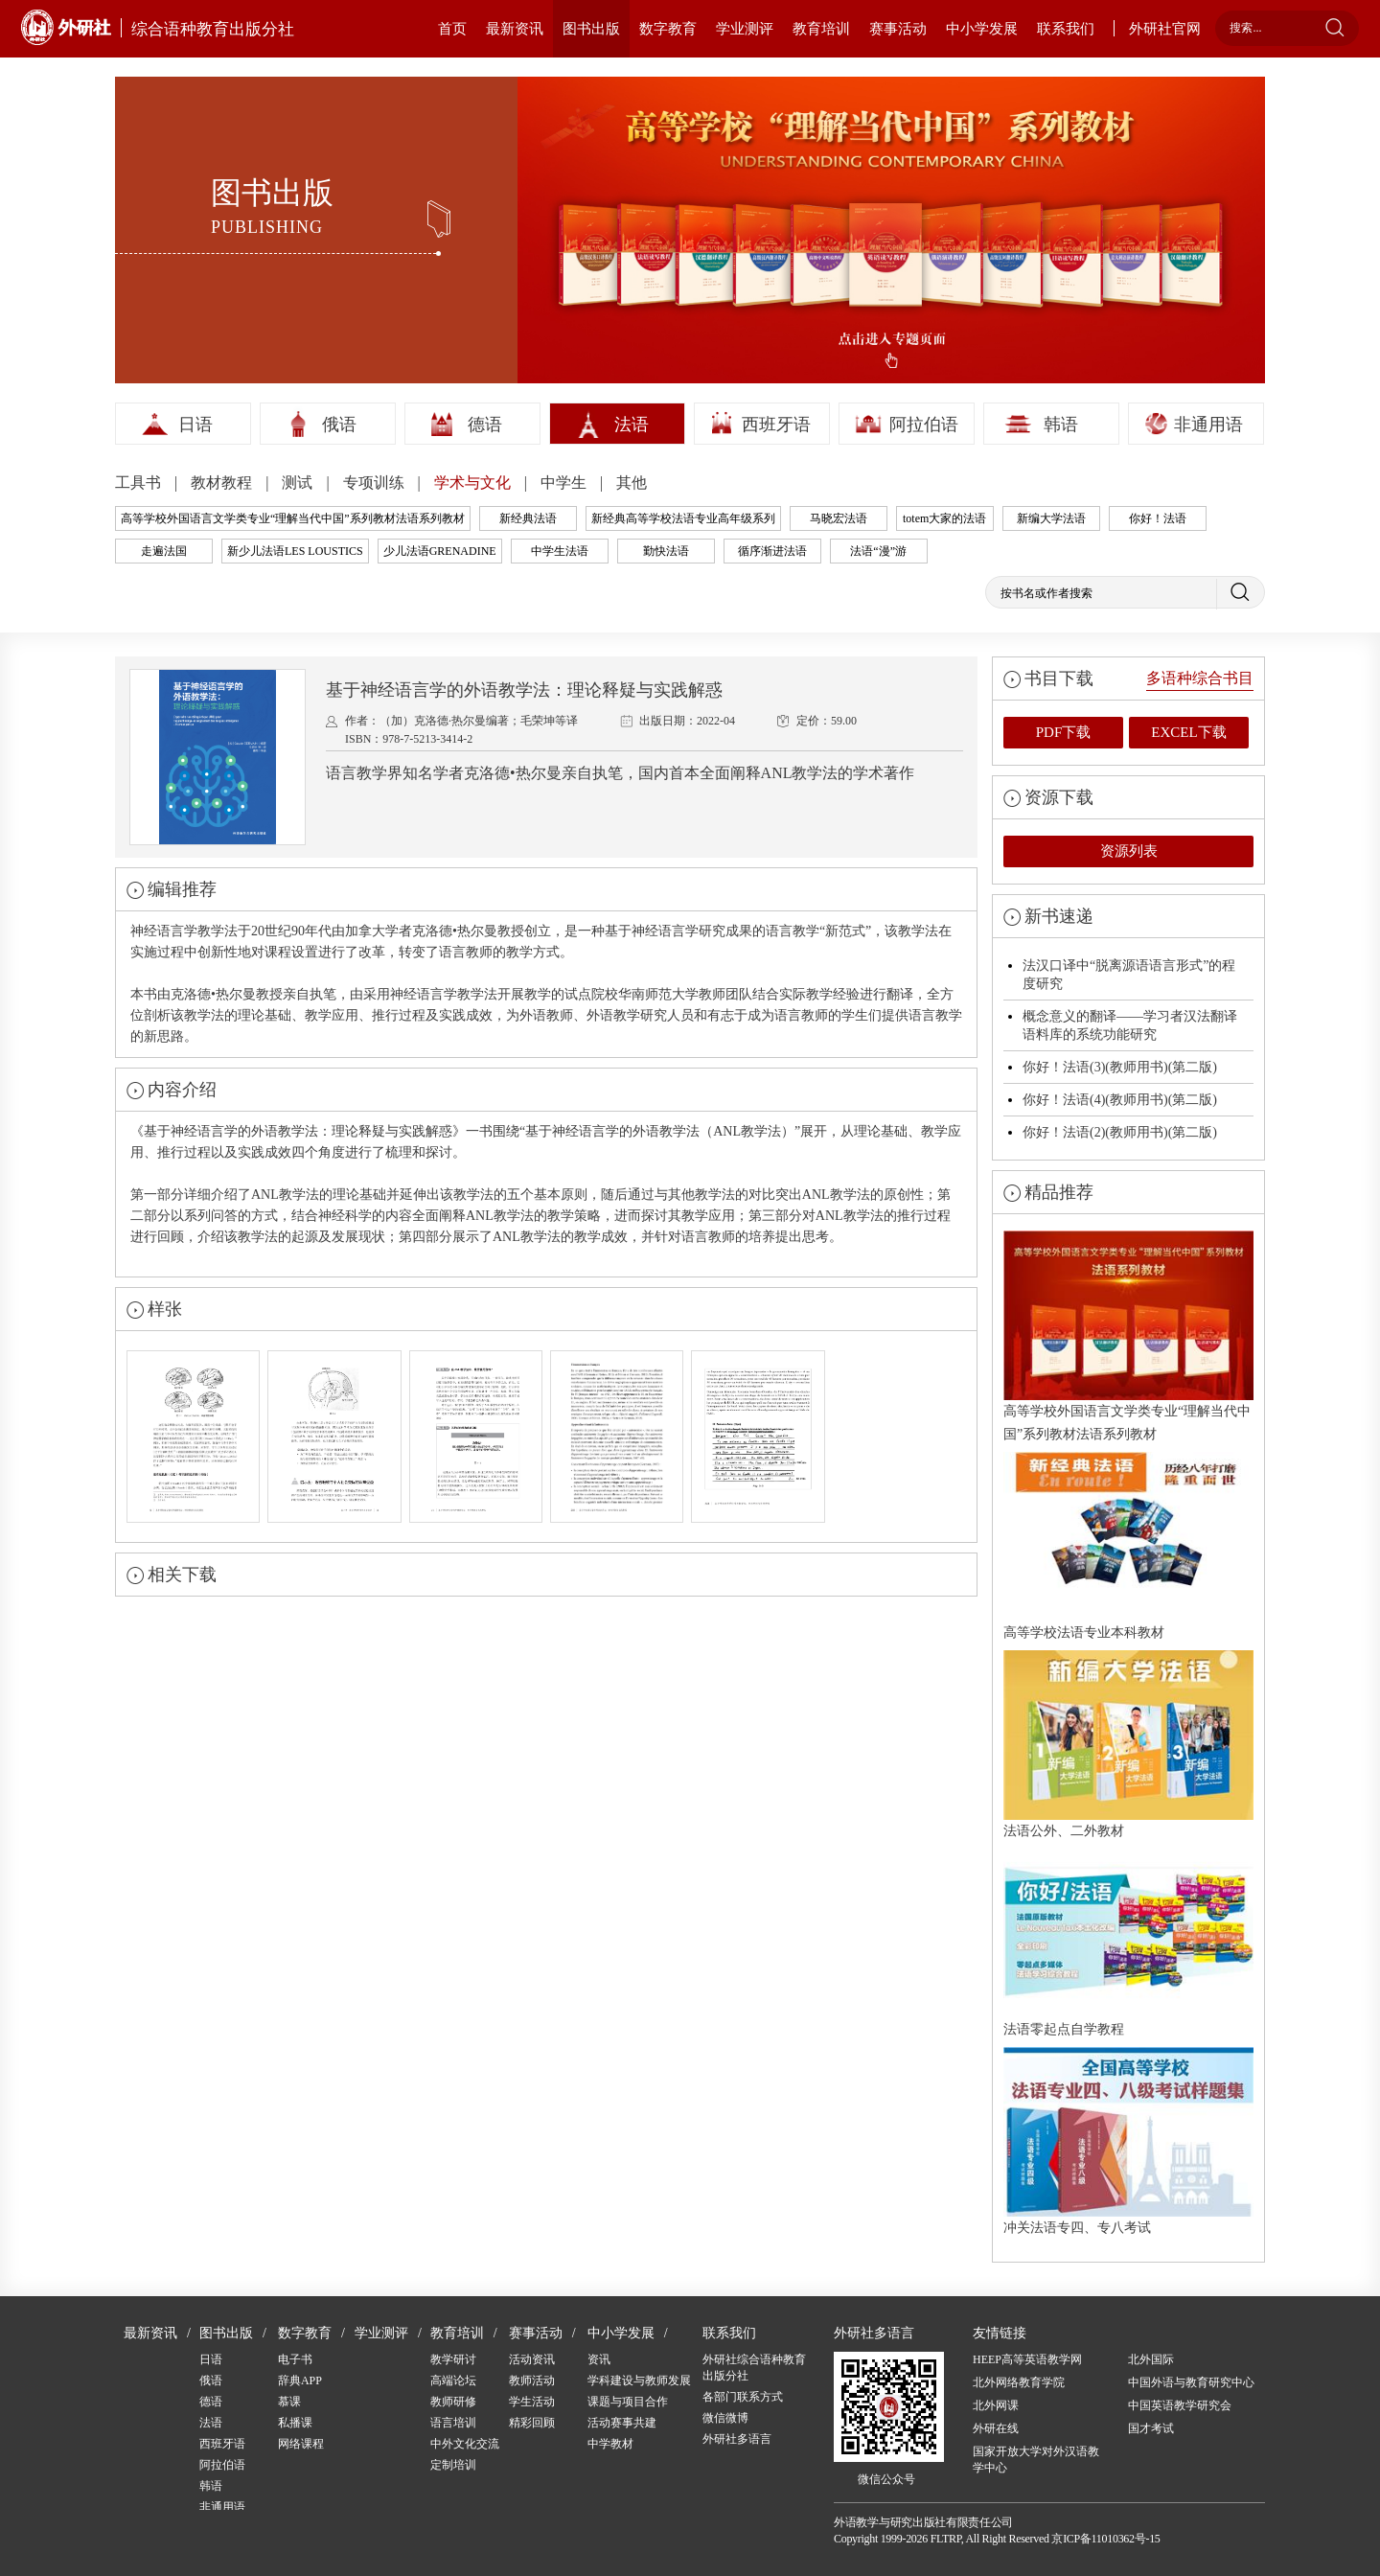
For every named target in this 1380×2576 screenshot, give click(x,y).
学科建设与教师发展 (639, 2380)
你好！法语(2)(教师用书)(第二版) (1120, 1132)
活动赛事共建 (621, 2422)
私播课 (295, 2422)
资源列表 (1129, 851)
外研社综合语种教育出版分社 (754, 2367)
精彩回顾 (532, 2422)
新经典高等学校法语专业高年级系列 (683, 518)
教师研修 (453, 2401)
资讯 (598, 2359)
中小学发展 (982, 28)
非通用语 (1208, 424)
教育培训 (821, 28)
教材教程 (223, 482)
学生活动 (532, 2401)
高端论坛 (453, 2380)
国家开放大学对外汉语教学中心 (1036, 2459)
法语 (631, 424)
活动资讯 (532, 2359)
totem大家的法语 (944, 518)
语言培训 (453, 2422)
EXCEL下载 (1188, 732)
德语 (485, 424)
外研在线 (996, 2428)
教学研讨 (453, 2359)
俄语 (339, 424)
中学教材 (610, 2443)
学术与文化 (474, 482)
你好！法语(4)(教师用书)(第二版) (1120, 1099)
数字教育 (668, 28)
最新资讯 (514, 28)
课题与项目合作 (627, 2401)
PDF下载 (1064, 732)
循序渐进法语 (772, 551)
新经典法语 (528, 518)
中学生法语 (559, 551)
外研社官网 (1165, 28)
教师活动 (532, 2380)
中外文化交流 (464, 2443)
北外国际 (1151, 2359)
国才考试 (1151, 2428)
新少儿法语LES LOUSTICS (295, 551)
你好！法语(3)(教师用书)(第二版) (1120, 1067)
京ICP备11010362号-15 (1105, 2538)
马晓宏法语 (838, 518)
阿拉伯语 (923, 424)
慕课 (289, 2401)
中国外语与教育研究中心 (1191, 2382)
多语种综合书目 (1200, 678)
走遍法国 (164, 551)
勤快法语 (666, 551)
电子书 (295, 2359)
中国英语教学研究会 (1179, 2405)
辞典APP (300, 2380)
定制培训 (453, 2465)
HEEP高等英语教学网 (1027, 2359)
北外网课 (996, 2405)
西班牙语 (776, 424)
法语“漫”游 (878, 551)
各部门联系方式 (742, 2397)
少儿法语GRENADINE (439, 551)
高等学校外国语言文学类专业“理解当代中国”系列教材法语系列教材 (293, 518)
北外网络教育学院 (1019, 2382)
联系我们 (1065, 28)
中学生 (565, 482)
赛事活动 (898, 28)
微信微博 (725, 2418)
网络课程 (301, 2443)
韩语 (1061, 424)
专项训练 (375, 482)
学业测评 (744, 28)
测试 (299, 482)
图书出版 (591, 28)
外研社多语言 (736, 2439)
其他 (631, 482)
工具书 (140, 482)
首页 (452, 28)
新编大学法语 (1051, 518)
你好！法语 (1157, 518)
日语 (195, 424)
